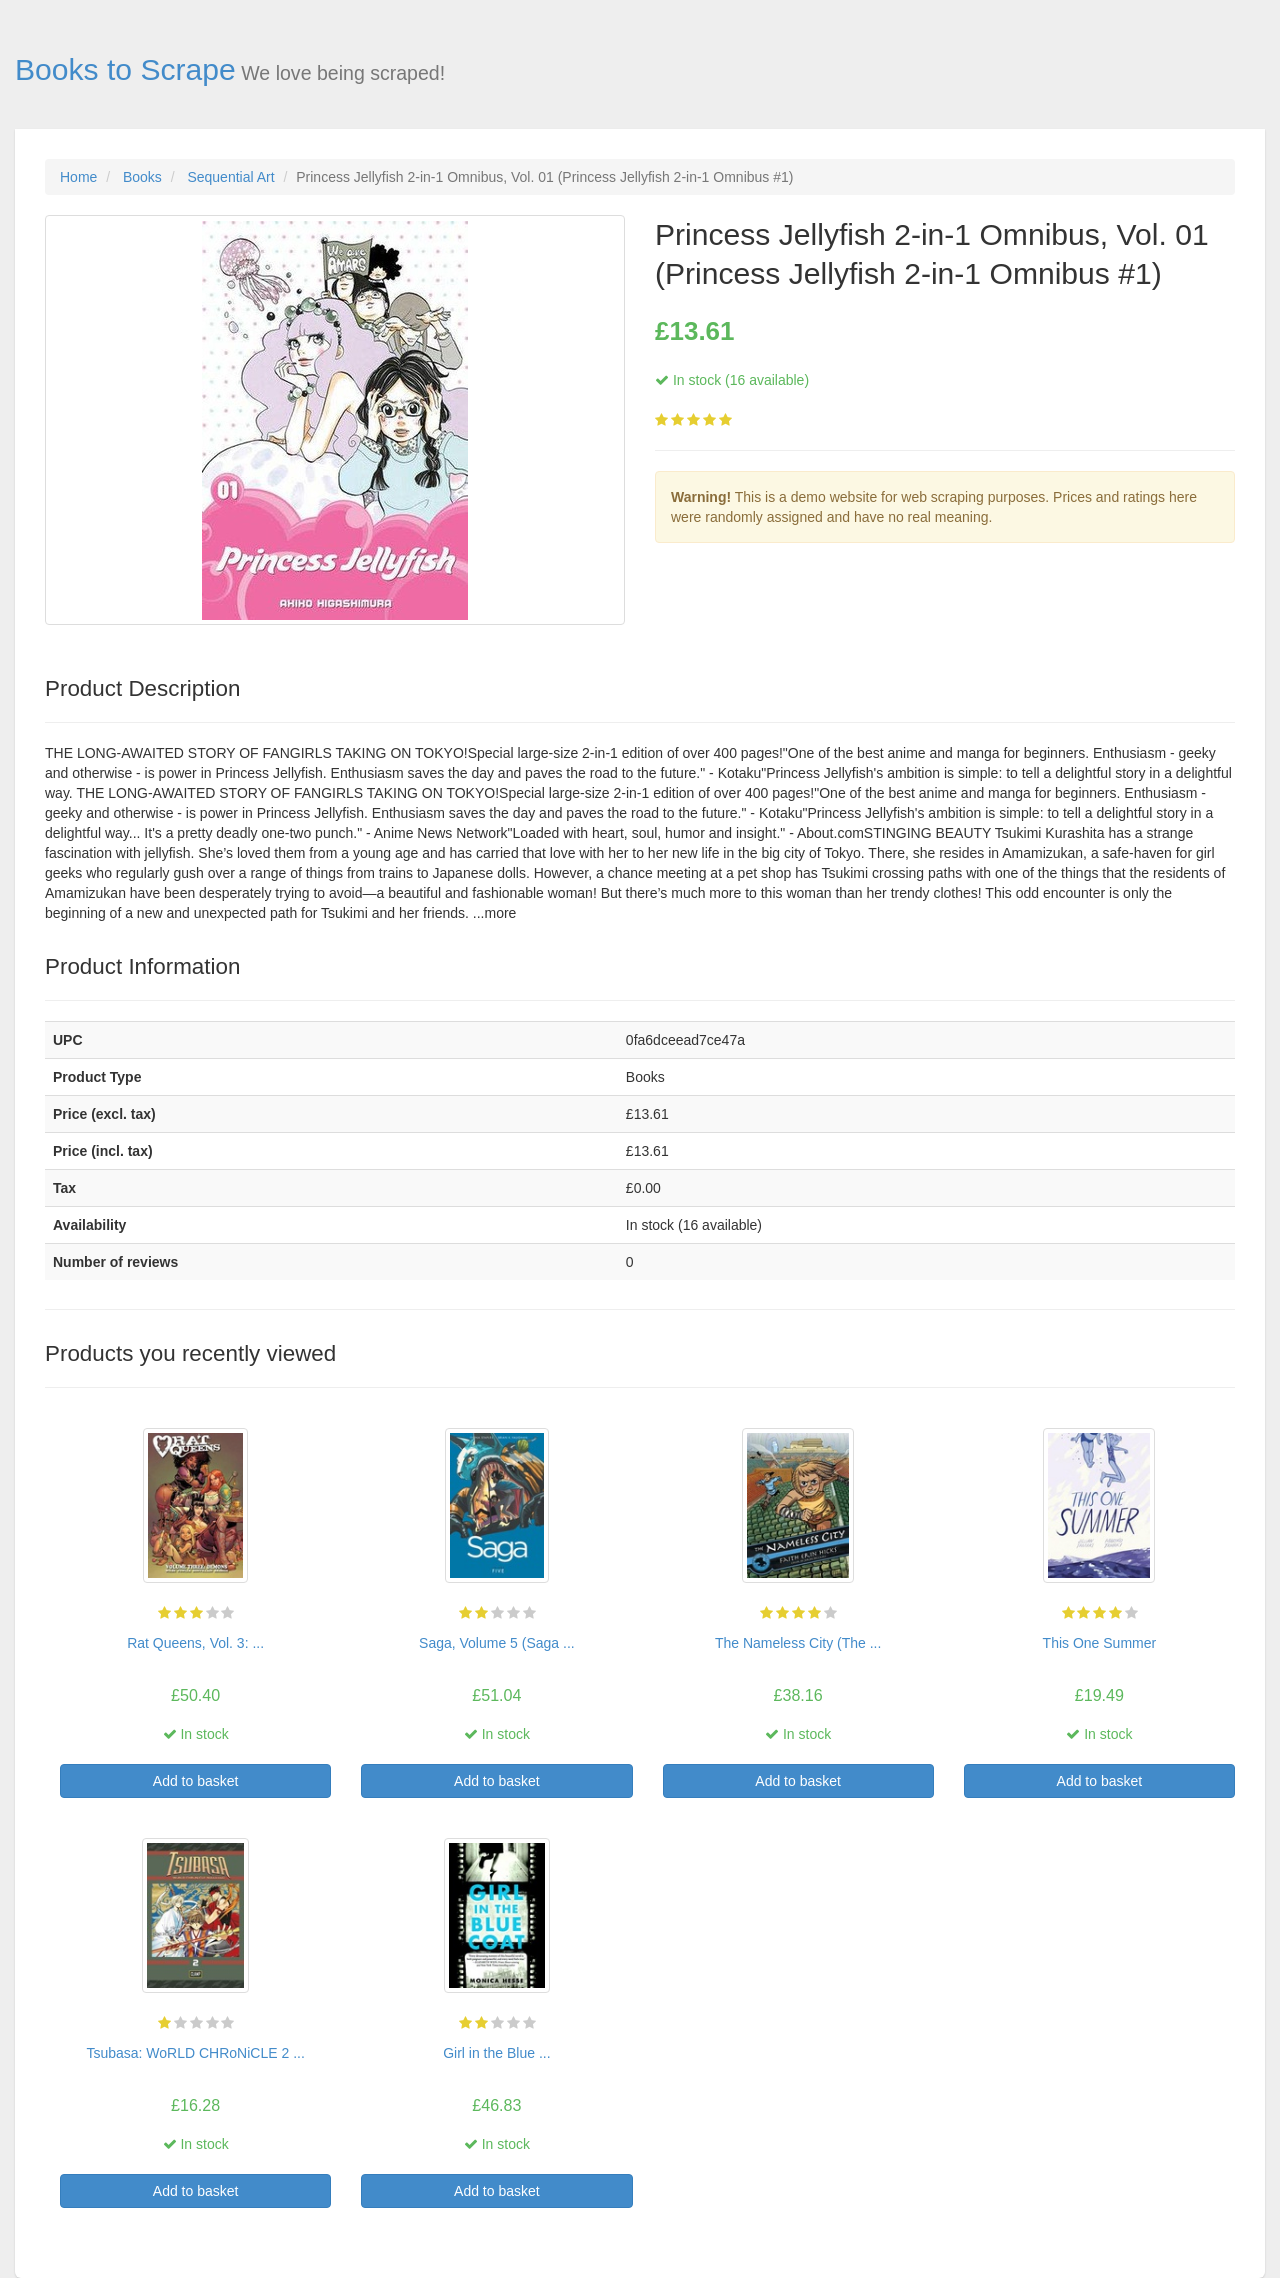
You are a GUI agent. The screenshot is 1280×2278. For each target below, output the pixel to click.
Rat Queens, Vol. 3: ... (195, 1643)
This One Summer (1100, 1643)
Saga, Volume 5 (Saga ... (497, 1643)
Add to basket (196, 1781)
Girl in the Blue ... (496, 2053)
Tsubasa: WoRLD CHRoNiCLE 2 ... (195, 2053)
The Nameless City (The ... (798, 1643)
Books (142, 177)
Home (78, 177)
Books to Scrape (125, 69)
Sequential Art (230, 177)
